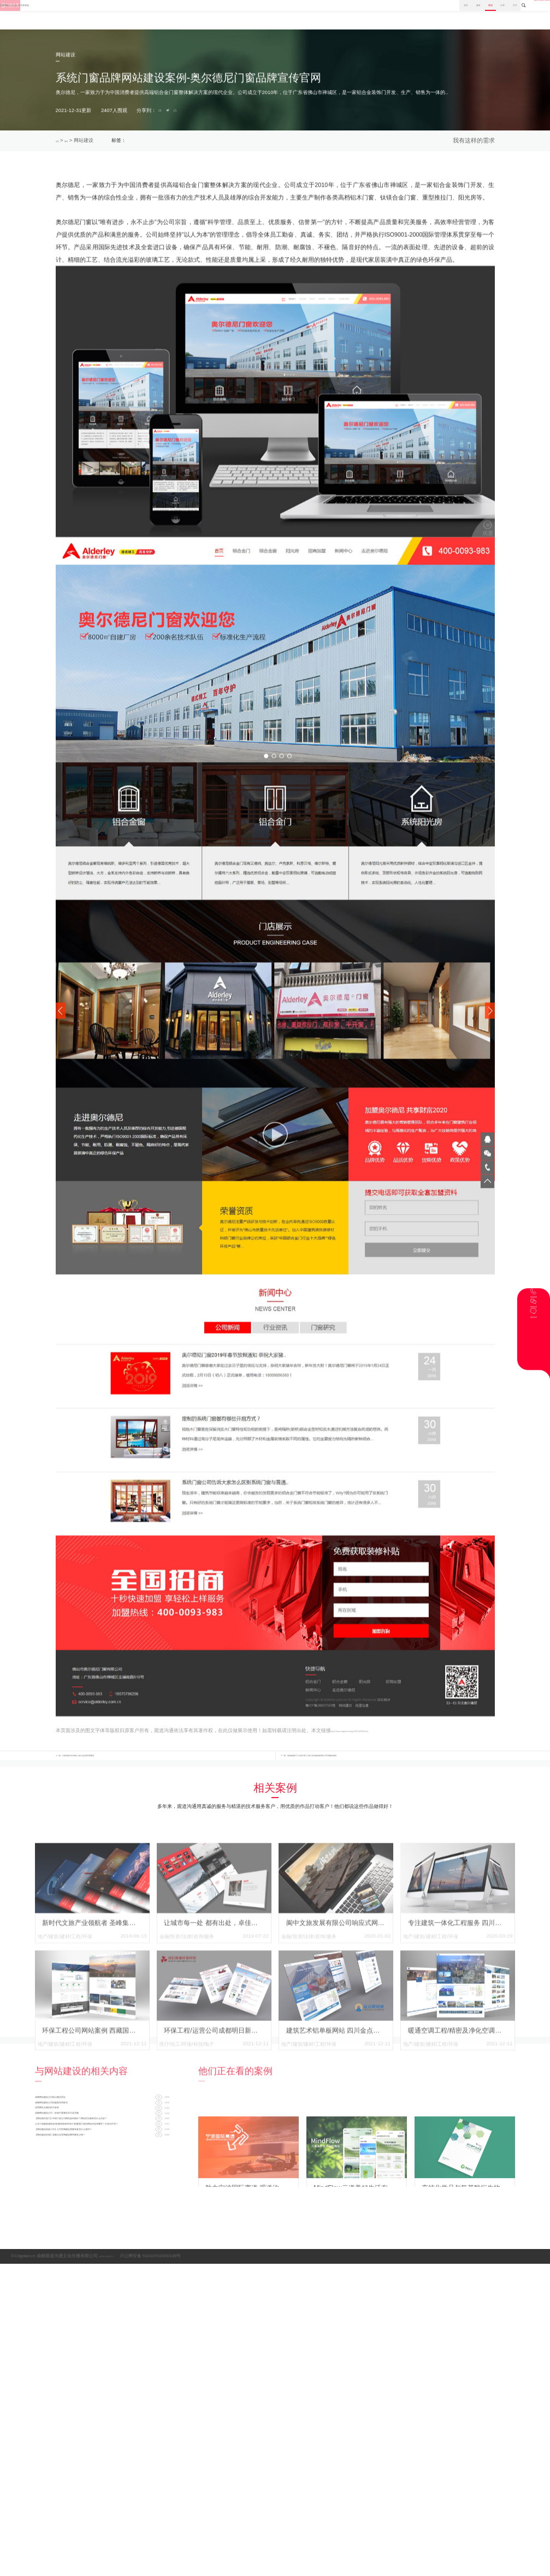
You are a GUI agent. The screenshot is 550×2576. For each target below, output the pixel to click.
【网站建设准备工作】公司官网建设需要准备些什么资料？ (102, 2228)
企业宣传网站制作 (278, 144)
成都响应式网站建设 (204, 144)
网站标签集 (503, 2307)
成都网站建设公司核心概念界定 (77, 2140)
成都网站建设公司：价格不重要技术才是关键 (95, 2184)
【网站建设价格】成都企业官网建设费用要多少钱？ (102, 2243)
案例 (388, 14)
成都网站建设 (344, 144)
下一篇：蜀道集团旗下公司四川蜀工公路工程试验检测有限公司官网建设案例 (364, 1791)
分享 (421, 14)
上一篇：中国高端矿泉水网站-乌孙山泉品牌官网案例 (113, 1791)
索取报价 (464, 144)
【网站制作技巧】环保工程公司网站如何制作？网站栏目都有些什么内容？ (102, 2199)
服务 (356, 14)
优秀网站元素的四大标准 (68, 2170)
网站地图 (530, 2307)
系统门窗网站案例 (160, 144)
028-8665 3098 (517, 14)
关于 (453, 14)
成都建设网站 (313, 144)
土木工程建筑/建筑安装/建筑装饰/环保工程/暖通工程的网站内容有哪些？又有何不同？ (102, 2213)
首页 (323, 14)
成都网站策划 (242, 144)
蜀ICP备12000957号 (119, 2307)
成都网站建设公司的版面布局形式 (80, 2155)
